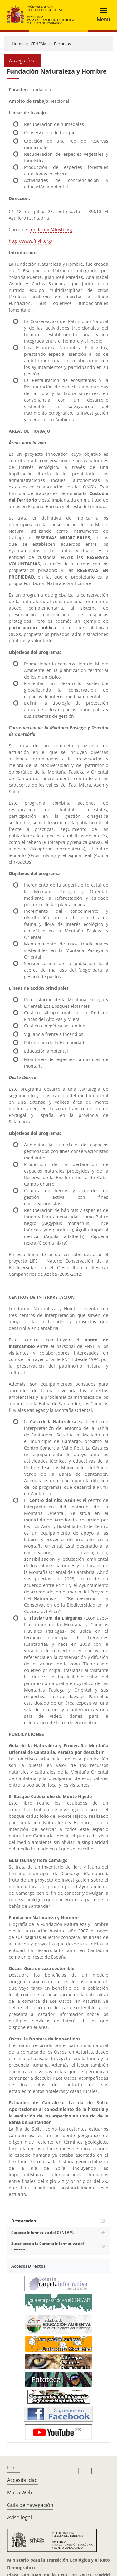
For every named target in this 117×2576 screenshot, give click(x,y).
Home (17, 43)
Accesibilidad (22, 2480)
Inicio (13, 2467)
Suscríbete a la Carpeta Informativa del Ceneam (47, 2246)
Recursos (62, 43)
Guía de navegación (30, 2505)
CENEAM (39, 43)
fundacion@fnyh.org (50, 229)
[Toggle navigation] (101, 14)
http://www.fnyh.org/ (30, 241)
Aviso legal (19, 2517)
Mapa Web (19, 2492)
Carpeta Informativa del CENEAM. (42, 2232)
